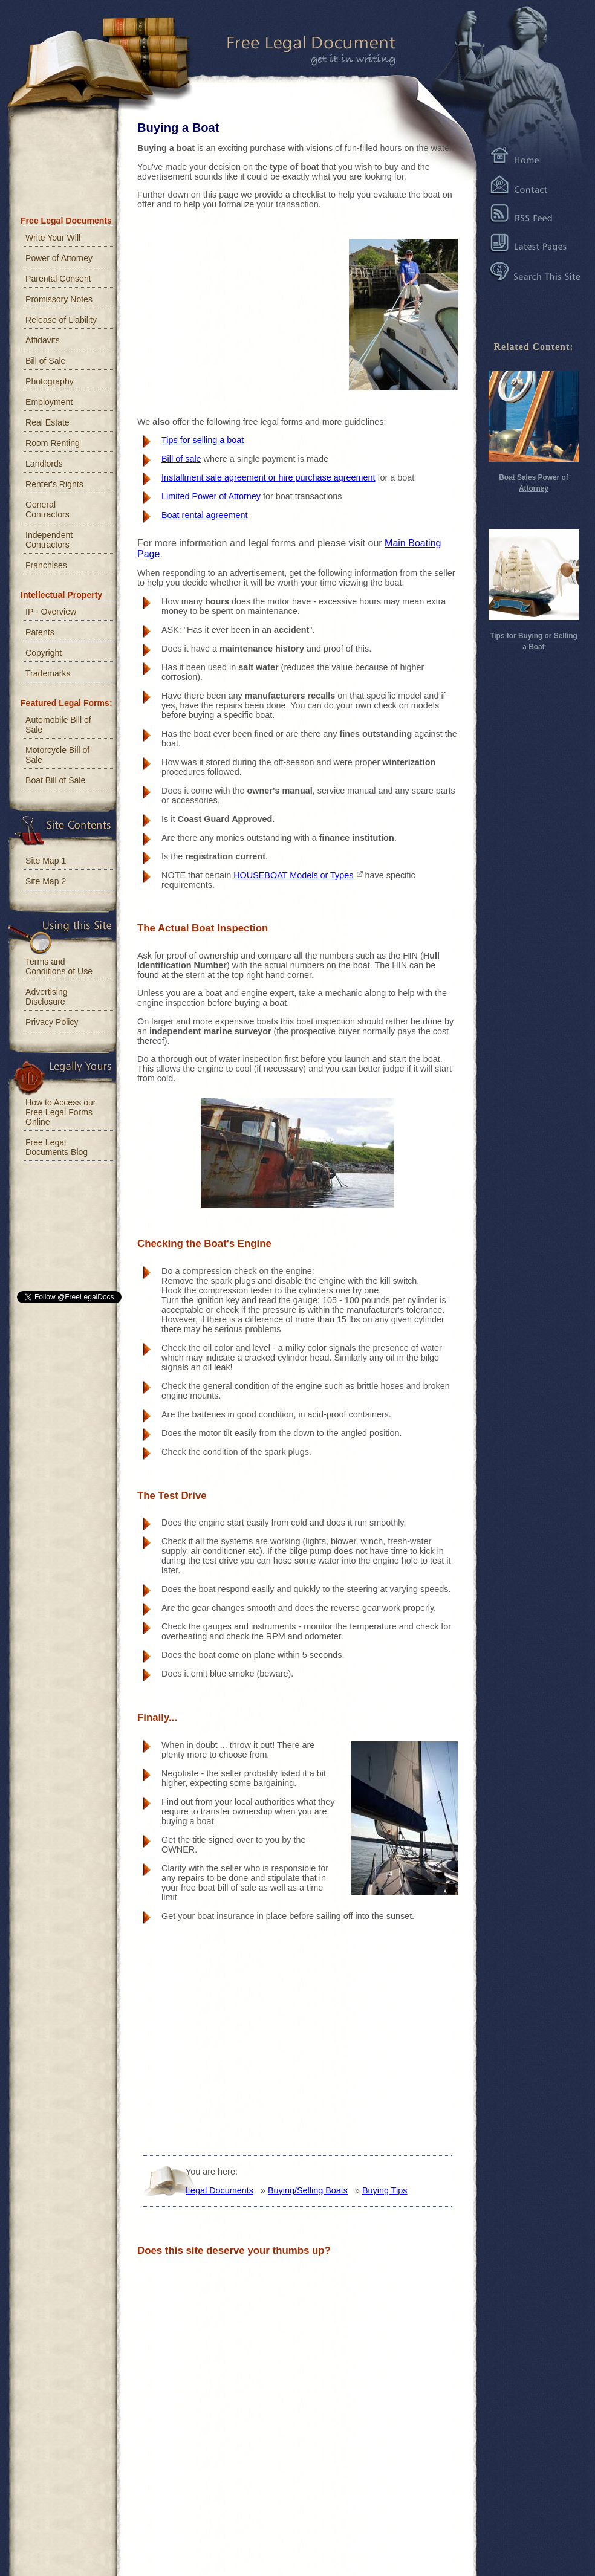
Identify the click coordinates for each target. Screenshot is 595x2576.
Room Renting (52, 443)
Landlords (44, 463)
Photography (49, 381)
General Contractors (47, 509)
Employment (49, 402)
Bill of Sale (45, 361)
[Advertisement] (217, 313)
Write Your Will (52, 237)
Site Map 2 (45, 881)
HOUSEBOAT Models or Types (293, 875)
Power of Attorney (59, 258)
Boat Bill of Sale (55, 780)
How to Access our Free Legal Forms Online (60, 1112)
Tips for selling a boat (202, 440)
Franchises (46, 565)
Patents (39, 632)
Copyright (43, 653)
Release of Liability (61, 320)
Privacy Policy (52, 1022)
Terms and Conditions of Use (59, 966)
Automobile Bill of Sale (58, 724)
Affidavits (42, 340)
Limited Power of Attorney (211, 496)
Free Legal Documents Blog (56, 1147)
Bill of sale (181, 459)
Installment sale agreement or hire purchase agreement (268, 477)
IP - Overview (50, 611)
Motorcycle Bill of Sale (57, 755)
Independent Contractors (49, 539)
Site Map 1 (45, 861)
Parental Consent (58, 278)
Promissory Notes (59, 299)
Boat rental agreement (204, 515)
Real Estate (47, 422)
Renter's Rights (54, 484)
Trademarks (48, 673)
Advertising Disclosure (46, 996)
